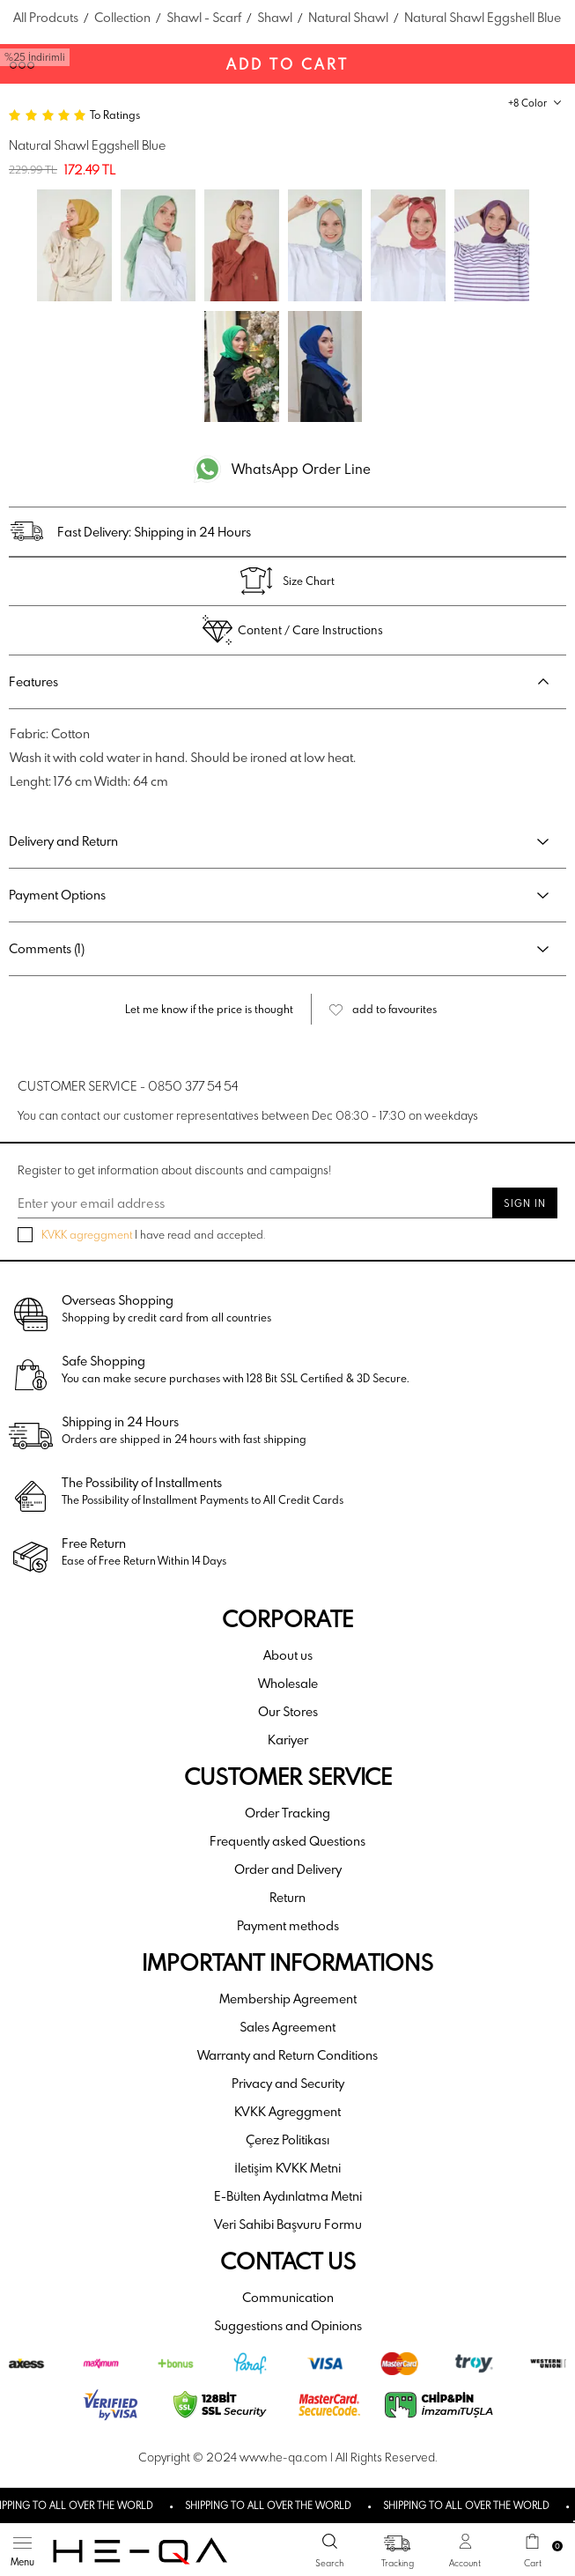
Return (287, 1897)
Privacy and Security (288, 2083)
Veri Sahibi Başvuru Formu (288, 2224)
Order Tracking (287, 1812)
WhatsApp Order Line (301, 468)
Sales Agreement (287, 2026)
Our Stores (288, 1711)
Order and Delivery (288, 1869)
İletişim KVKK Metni (287, 2167)
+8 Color (527, 102)
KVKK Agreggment (287, 2111)
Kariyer (288, 1739)
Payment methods (288, 1925)
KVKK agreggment (86, 1234)
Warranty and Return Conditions (287, 2055)
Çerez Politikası (287, 2139)
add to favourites (394, 1009)
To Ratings (115, 114)
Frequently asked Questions (287, 1840)
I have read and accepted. (141, 1234)
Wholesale (288, 1683)
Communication (288, 2297)
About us (288, 1655)
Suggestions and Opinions (288, 2325)
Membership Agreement (288, 1998)
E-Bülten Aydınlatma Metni (288, 2195)
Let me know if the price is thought (209, 1009)
